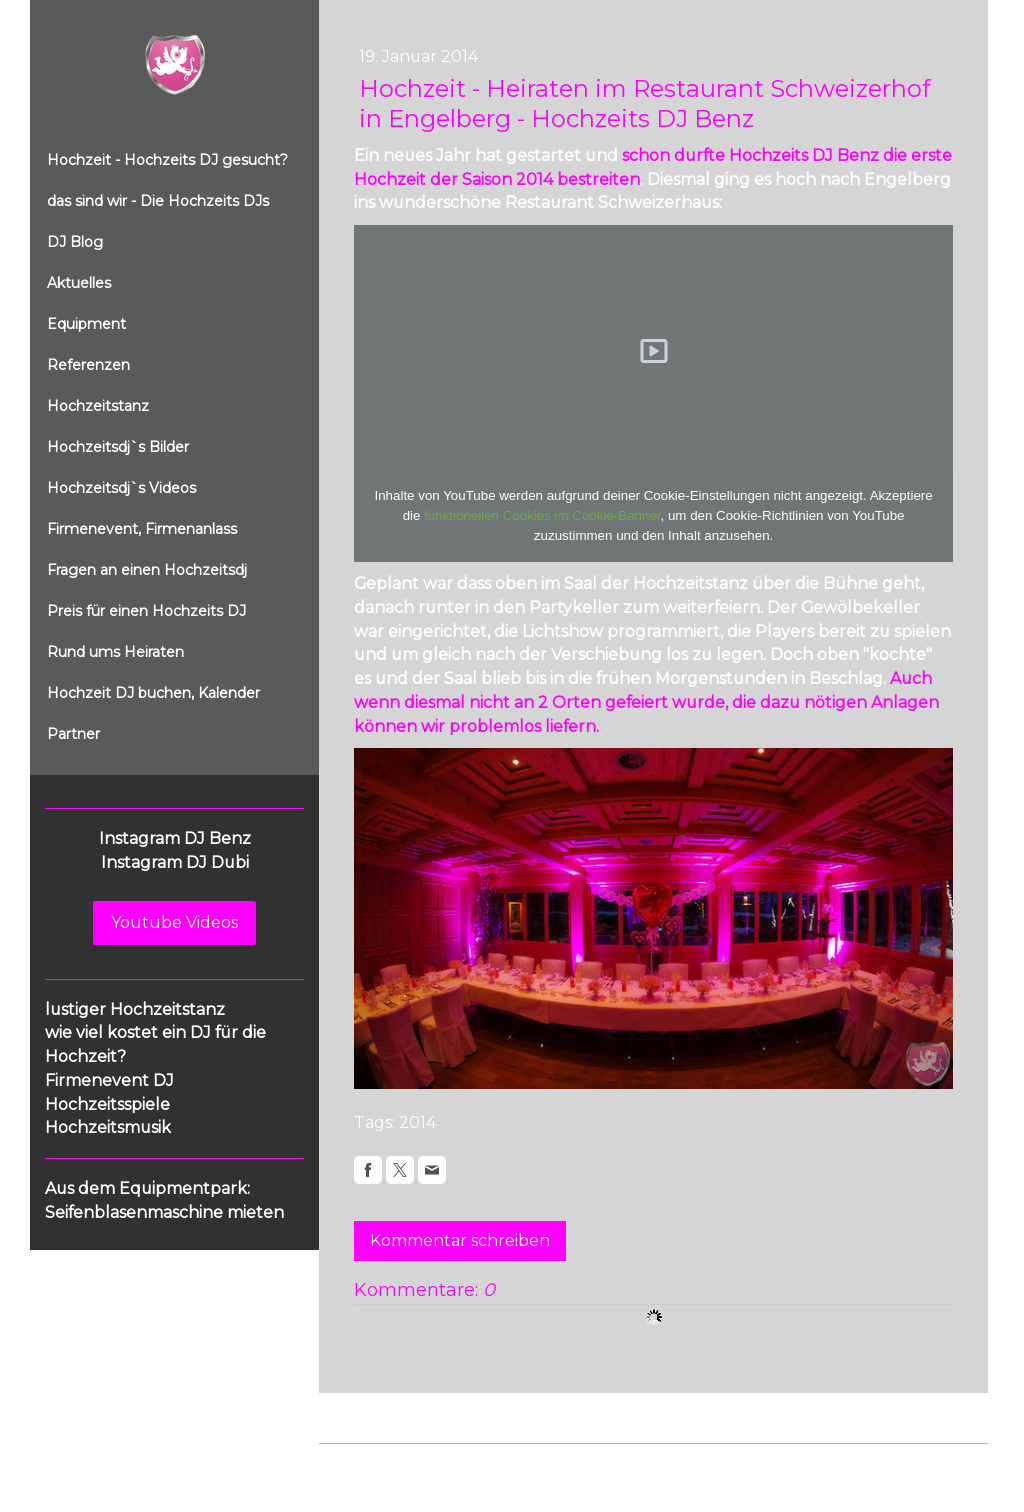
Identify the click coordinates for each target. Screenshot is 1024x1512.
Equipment (86, 324)
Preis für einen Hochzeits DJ (146, 611)
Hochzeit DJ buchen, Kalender (153, 693)
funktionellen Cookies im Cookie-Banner (542, 515)
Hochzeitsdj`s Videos (121, 488)
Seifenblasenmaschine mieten (164, 1212)
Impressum (355, 1463)
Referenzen (88, 365)
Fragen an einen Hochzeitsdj (147, 570)
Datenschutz (441, 1463)
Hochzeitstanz (98, 406)
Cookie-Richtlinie (546, 1463)
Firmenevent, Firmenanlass (142, 529)
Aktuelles (79, 283)
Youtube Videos (174, 922)
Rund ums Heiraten (115, 652)
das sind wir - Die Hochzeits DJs (158, 201)
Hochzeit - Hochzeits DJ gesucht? (167, 160)
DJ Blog (75, 242)
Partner (73, 734)
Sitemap (637, 1463)
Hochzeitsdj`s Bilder (118, 447)
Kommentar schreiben (460, 1240)
